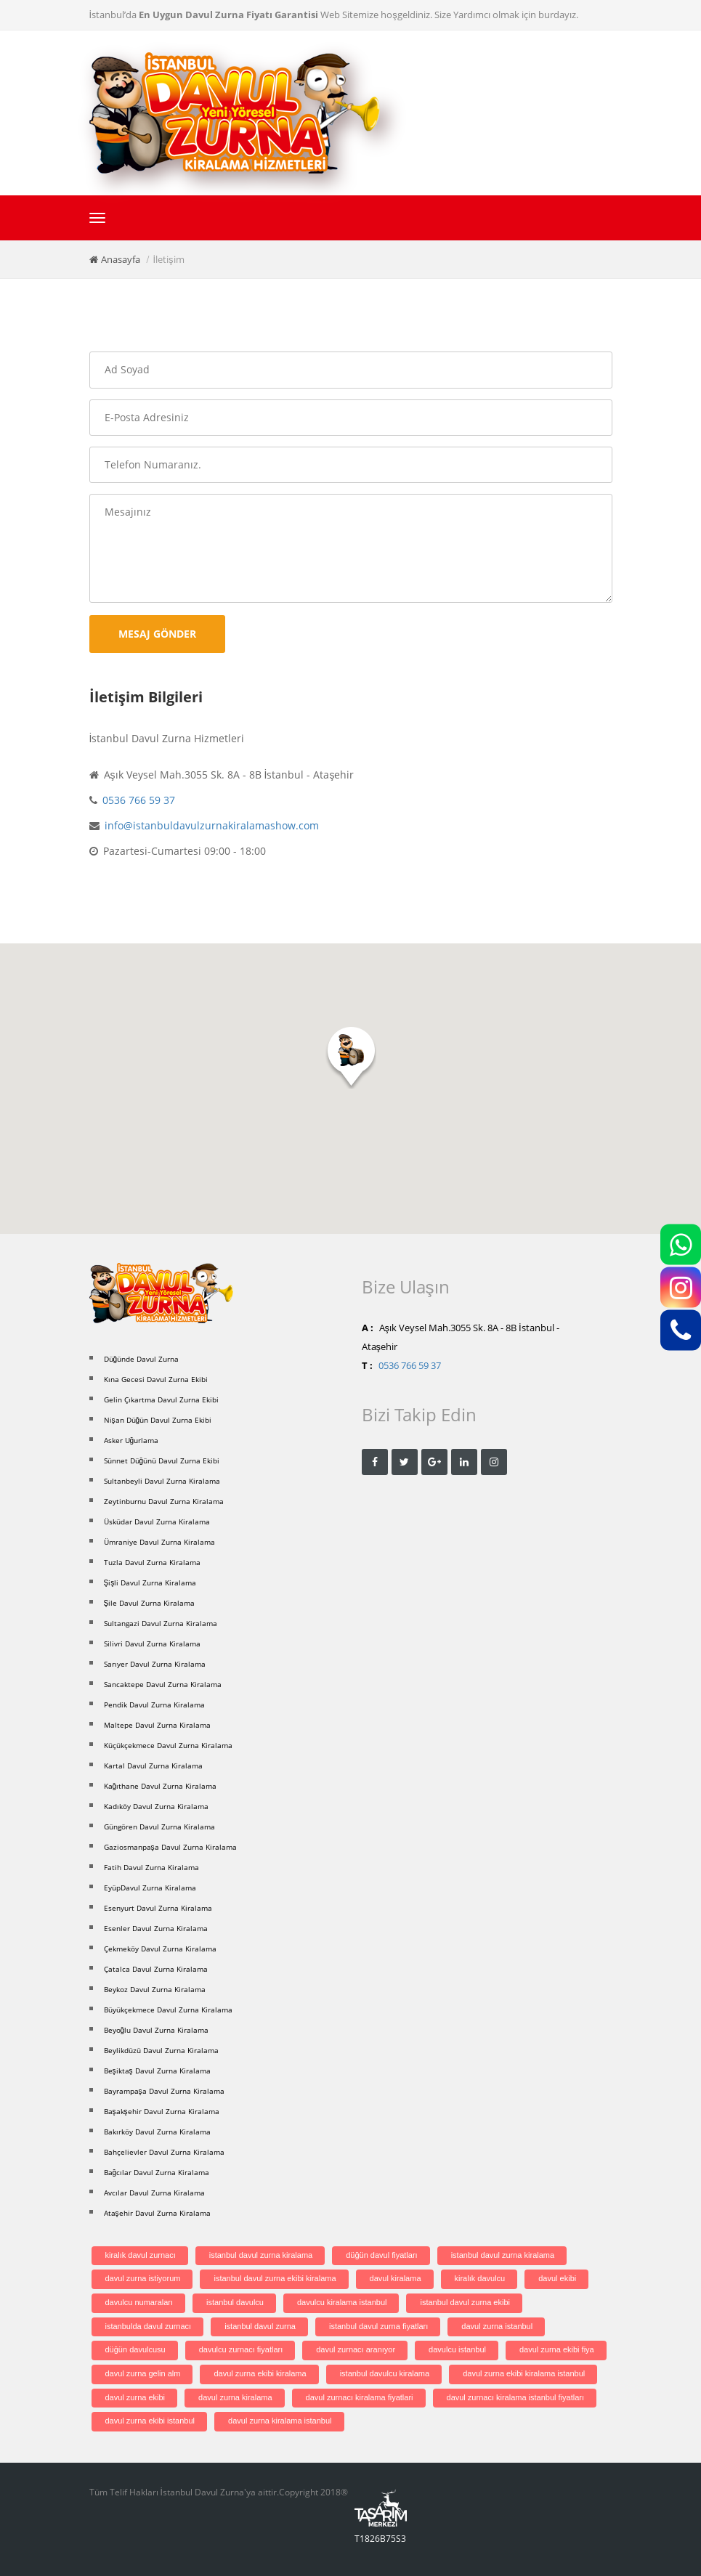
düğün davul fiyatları (381, 2255)
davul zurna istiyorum (143, 2278)
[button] (350, 1058)
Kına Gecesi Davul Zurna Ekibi (156, 1379)
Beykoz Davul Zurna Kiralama (155, 1989)
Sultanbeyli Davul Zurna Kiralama (162, 1481)
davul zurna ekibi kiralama (260, 2373)
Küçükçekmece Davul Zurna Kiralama (168, 1745)
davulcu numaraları (139, 2302)
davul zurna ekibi (135, 2397)
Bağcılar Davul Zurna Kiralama (157, 2172)
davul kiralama (395, 2278)
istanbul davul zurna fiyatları (378, 2326)
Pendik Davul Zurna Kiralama (154, 1704)
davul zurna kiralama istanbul (279, 2420)
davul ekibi (557, 2278)
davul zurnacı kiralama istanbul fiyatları (516, 2397)
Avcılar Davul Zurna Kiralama (154, 2192)
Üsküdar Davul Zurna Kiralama (157, 1521)
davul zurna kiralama (235, 2397)
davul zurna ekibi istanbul (150, 2420)
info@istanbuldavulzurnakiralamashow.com (212, 825)
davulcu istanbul (457, 2349)
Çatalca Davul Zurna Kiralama (156, 1969)
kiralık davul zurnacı (140, 2255)
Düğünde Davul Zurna (141, 1359)
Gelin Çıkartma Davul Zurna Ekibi (161, 1399)
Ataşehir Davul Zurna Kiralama (157, 2213)
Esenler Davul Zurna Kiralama (156, 1928)
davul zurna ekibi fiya (556, 2349)
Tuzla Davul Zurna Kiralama (152, 1562)
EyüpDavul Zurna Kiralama (150, 1887)
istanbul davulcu (235, 2302)
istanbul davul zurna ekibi (465, 2302)
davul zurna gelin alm (143, 2373)
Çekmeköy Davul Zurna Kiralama (160, 1948)
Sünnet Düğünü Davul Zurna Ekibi (162, 1460)
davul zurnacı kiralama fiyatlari (359, 2397)
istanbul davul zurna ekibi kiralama (275, 2278)
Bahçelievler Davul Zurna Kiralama (164, 2152)
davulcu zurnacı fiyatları (241, 2349)
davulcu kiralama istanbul (342, 2302)
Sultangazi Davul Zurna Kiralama (160, 1623)
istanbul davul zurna (260, 2326)
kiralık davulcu (480, 2278)
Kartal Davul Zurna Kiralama (153, 1765)
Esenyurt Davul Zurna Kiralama (158, 1908)
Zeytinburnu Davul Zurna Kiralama (164, 1501)
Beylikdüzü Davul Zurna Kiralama (161, 2050)
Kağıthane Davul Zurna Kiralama (160, 1786)
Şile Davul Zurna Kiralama (149, 1603)
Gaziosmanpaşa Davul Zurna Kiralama (170, 1847)
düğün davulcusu (135, 2349)
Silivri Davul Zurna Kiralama (152, 1643)
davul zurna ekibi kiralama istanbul (524, 2373)
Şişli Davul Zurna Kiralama (150, 1582)
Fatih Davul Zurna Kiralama (151, 1867)
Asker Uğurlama (131, 1440)
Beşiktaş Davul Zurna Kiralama (157, 2070)
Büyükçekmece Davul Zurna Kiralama (168, 2009)
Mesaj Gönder (157, 634)
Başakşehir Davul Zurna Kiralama (161, 2111)
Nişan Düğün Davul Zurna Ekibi (158, 1420)
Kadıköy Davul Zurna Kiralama (156, 1806)
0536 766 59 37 (138, 800)
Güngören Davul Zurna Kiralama (159, 1826)
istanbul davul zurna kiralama (260, 2255)
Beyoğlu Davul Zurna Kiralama (156, 2030)
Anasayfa (120, 259)
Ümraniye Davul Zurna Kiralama (159, 1542)
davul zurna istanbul (496, 2326)
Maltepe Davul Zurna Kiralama (157, 1725)
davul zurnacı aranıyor (355, 2349)
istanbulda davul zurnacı (148, 2326)
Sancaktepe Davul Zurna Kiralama (163, 1684)
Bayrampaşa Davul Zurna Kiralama (164, 2091)
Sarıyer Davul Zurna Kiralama (155, 1664)
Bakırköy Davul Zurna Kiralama (157, 2131)
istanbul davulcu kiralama (385, 2373)
